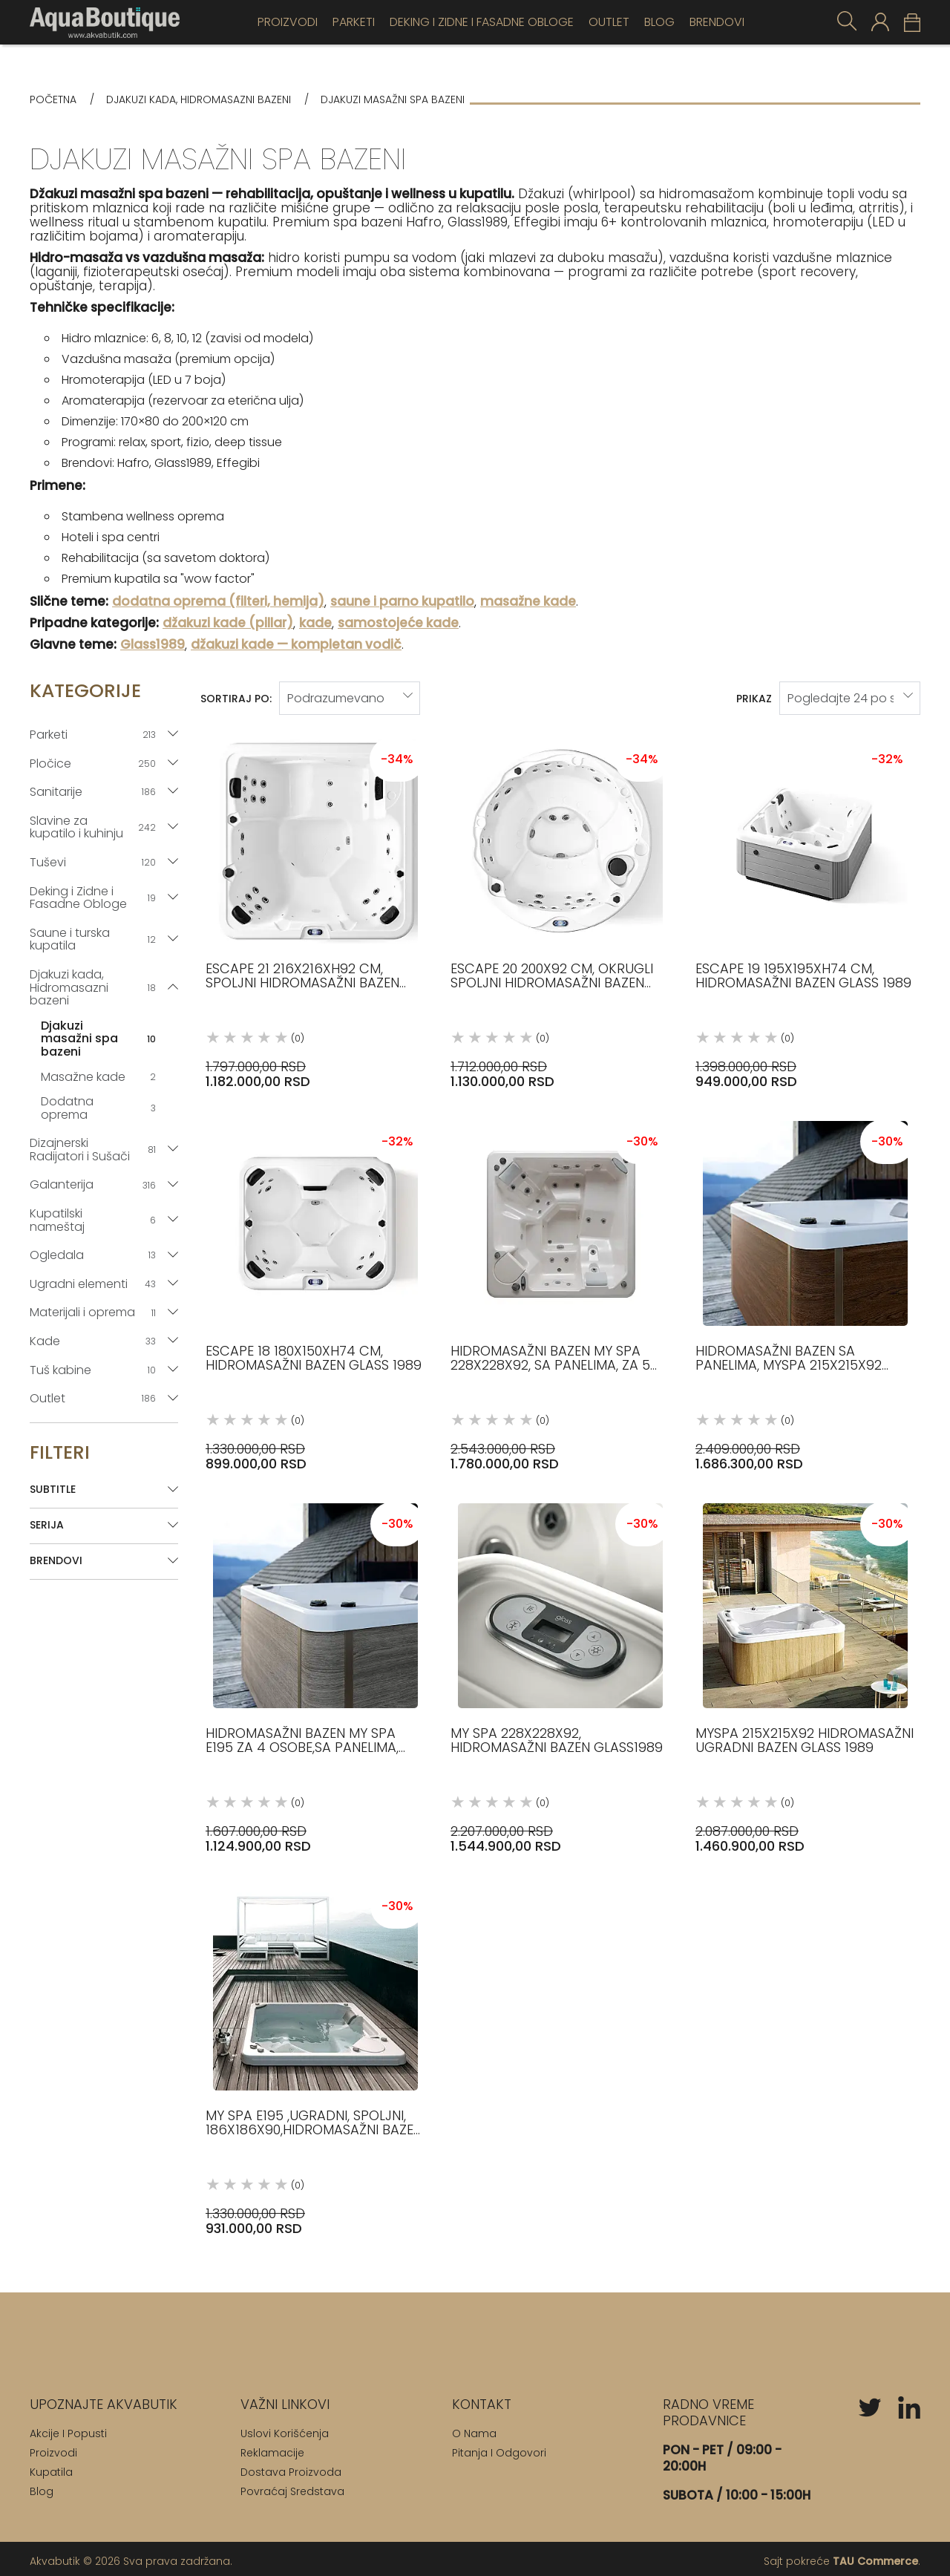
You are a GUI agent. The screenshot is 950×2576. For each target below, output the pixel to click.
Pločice (95, 763)
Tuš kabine (95, 1370)
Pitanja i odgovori (499, 2448)
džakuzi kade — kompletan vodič (296, 645)
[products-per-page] (849, 695)
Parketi (353, 21)
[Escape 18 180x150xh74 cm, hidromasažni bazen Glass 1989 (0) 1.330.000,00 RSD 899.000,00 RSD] (315, 1287)
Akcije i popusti (68, 2429)
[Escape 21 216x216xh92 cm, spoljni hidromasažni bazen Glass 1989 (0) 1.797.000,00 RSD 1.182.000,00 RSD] (315, 905)
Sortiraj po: (236, 696)
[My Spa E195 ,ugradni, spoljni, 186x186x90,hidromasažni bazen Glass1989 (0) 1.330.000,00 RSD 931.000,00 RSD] (315, 2052)
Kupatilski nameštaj (95, 1220)
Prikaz (754, 696)
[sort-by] (349, 695)
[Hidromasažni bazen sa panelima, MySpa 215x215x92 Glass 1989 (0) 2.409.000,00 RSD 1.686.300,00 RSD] (805, 1287)
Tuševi (95, 862)
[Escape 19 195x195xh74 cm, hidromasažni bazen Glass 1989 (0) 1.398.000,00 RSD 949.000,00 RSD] (805, 905)
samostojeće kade (398, 623)
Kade (95, 1341)
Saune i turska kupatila (95, 939)
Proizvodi (288, 21)
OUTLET (609, 21)
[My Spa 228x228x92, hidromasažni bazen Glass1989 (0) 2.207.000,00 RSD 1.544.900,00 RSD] (560, 1670)
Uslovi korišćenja (284, 2429)
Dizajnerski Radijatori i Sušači (95, 1149)
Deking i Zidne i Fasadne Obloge (95, 898)
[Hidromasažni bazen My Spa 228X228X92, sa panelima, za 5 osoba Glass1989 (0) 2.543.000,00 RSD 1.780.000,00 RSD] (560, 1287)
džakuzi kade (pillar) (228, 623)
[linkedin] (909, 2403)
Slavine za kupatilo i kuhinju (95, 827)
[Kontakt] (481, 2400)
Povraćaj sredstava (292, 2486)
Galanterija (95, 1184)
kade (315, 623)
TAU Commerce (875, 2557)
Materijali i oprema (95, 1312)
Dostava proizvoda (290, 2467)
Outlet (95, 1398)
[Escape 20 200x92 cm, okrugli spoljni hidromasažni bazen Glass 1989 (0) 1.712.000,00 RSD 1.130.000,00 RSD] (560, 905)
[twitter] (870, 2403)
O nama (474, 2429)
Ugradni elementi (95, 1283)
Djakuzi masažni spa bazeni (100, 1038)
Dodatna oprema (100, 1108)
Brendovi (716, 21)
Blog (659, 21)
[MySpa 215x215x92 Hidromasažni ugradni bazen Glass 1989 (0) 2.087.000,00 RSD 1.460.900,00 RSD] (805, 1670)
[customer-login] (880, 22)
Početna (53, 100)
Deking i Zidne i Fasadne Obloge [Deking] (482, 21)
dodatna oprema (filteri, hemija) (218, 602)
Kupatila (51, 2467)
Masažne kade (100, 1076)
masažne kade (528, 602)
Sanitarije (95, 791)
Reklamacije (272, 2448)
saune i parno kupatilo (402, 602)
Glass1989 (152, 645)
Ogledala (95, 1255)
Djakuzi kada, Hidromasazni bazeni (198, 100)
